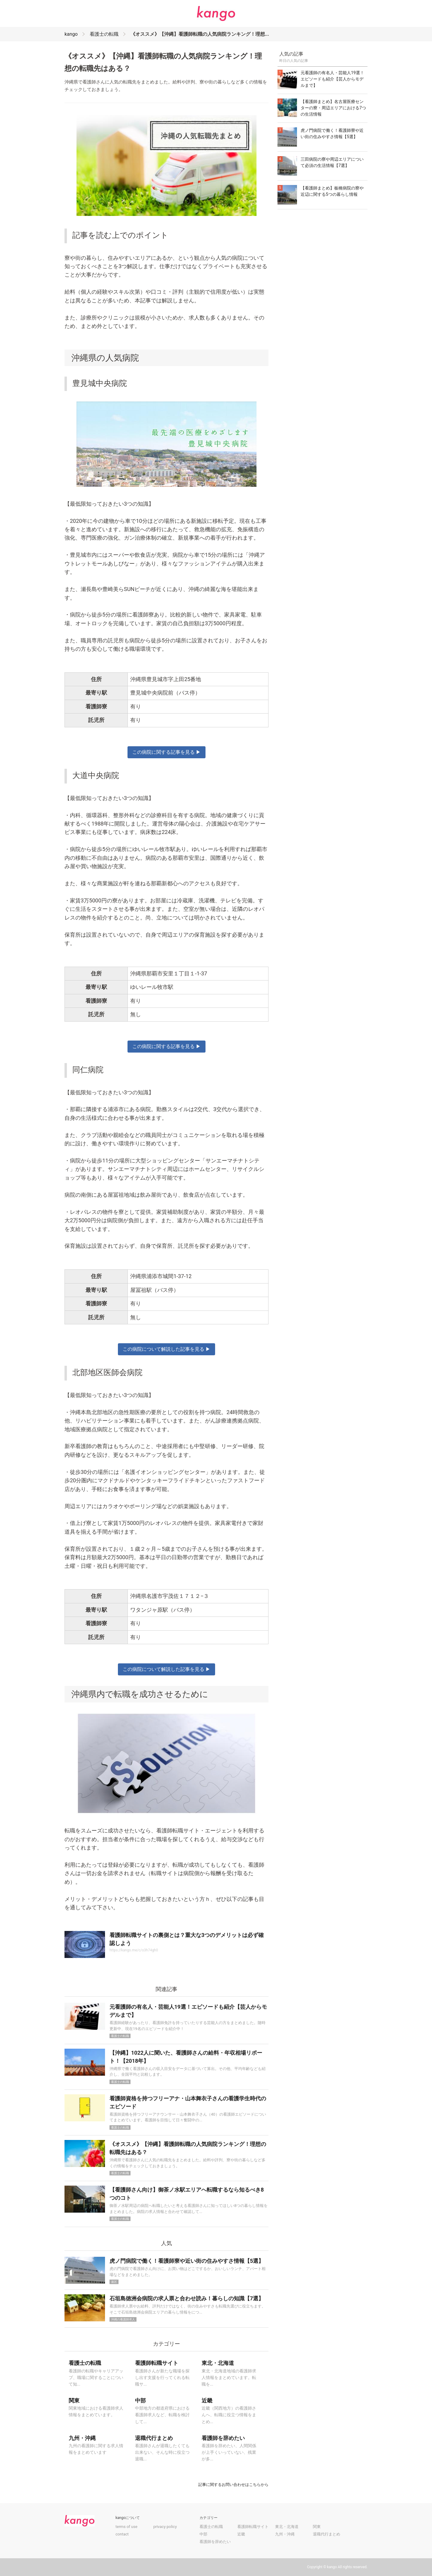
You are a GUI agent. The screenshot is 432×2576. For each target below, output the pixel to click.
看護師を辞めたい (215, 2541)
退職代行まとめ (326, 2534)
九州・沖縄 (285, 2534)
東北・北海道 (286, 2526)
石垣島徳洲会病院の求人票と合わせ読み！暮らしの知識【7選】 (187, 2298)
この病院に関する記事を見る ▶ (166, 752)
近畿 (241, 2534)
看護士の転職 (104, 34)
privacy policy (165, 2526)
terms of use (126, 2526)
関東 (317, 2526)
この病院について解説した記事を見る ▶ (166, 1349)
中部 (203, 2534)
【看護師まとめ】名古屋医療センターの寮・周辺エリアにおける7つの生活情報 (333, 108)
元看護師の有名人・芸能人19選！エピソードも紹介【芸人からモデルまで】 (332, 79)
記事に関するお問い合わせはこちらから (233, 2484)
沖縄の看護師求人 (123, 2319)
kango (71, 34)
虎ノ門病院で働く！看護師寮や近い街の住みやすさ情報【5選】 (187, 2261)
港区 (114, 2282)
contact (122, 2534)
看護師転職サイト (252, 2526)
